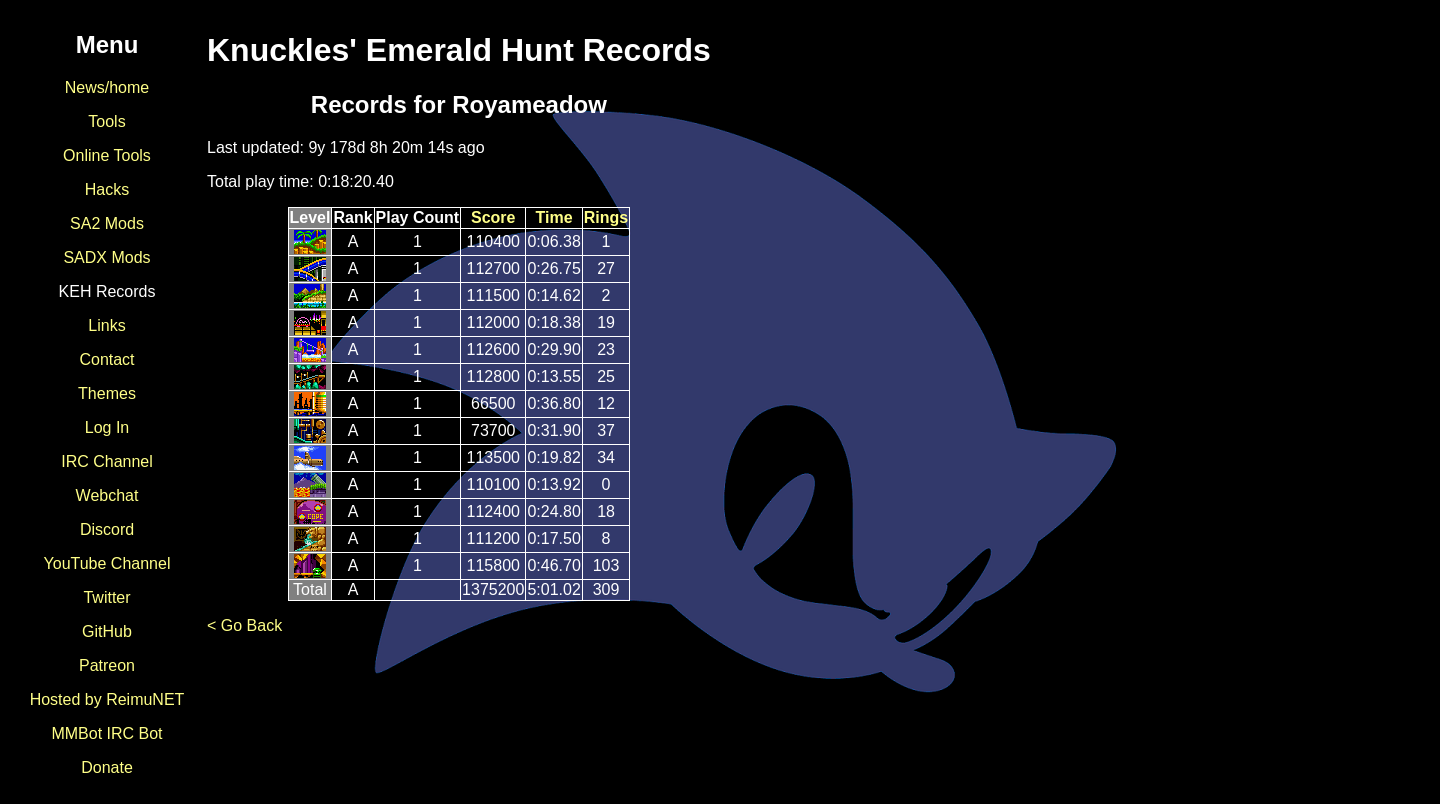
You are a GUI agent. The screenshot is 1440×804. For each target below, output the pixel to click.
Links (106, 325)
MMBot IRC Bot (106, 733)
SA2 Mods (107, 223)
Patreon (107, 665)
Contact (106, 359)
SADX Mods (106, 257)
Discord (107, 529)
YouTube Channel (107, 563)
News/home (107, 87)
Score (493, 217)
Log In (107, 427)
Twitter (106, 597)
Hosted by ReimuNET (107, 699)
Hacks (107, 189)
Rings (606, 217)
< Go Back (244, 625)
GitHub (107, 631)
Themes (107, 393)
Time (554, 217)
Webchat (107, 495)
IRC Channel (107, 461)
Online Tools (107, 155)
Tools (106, 121)
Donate (107, 767)
